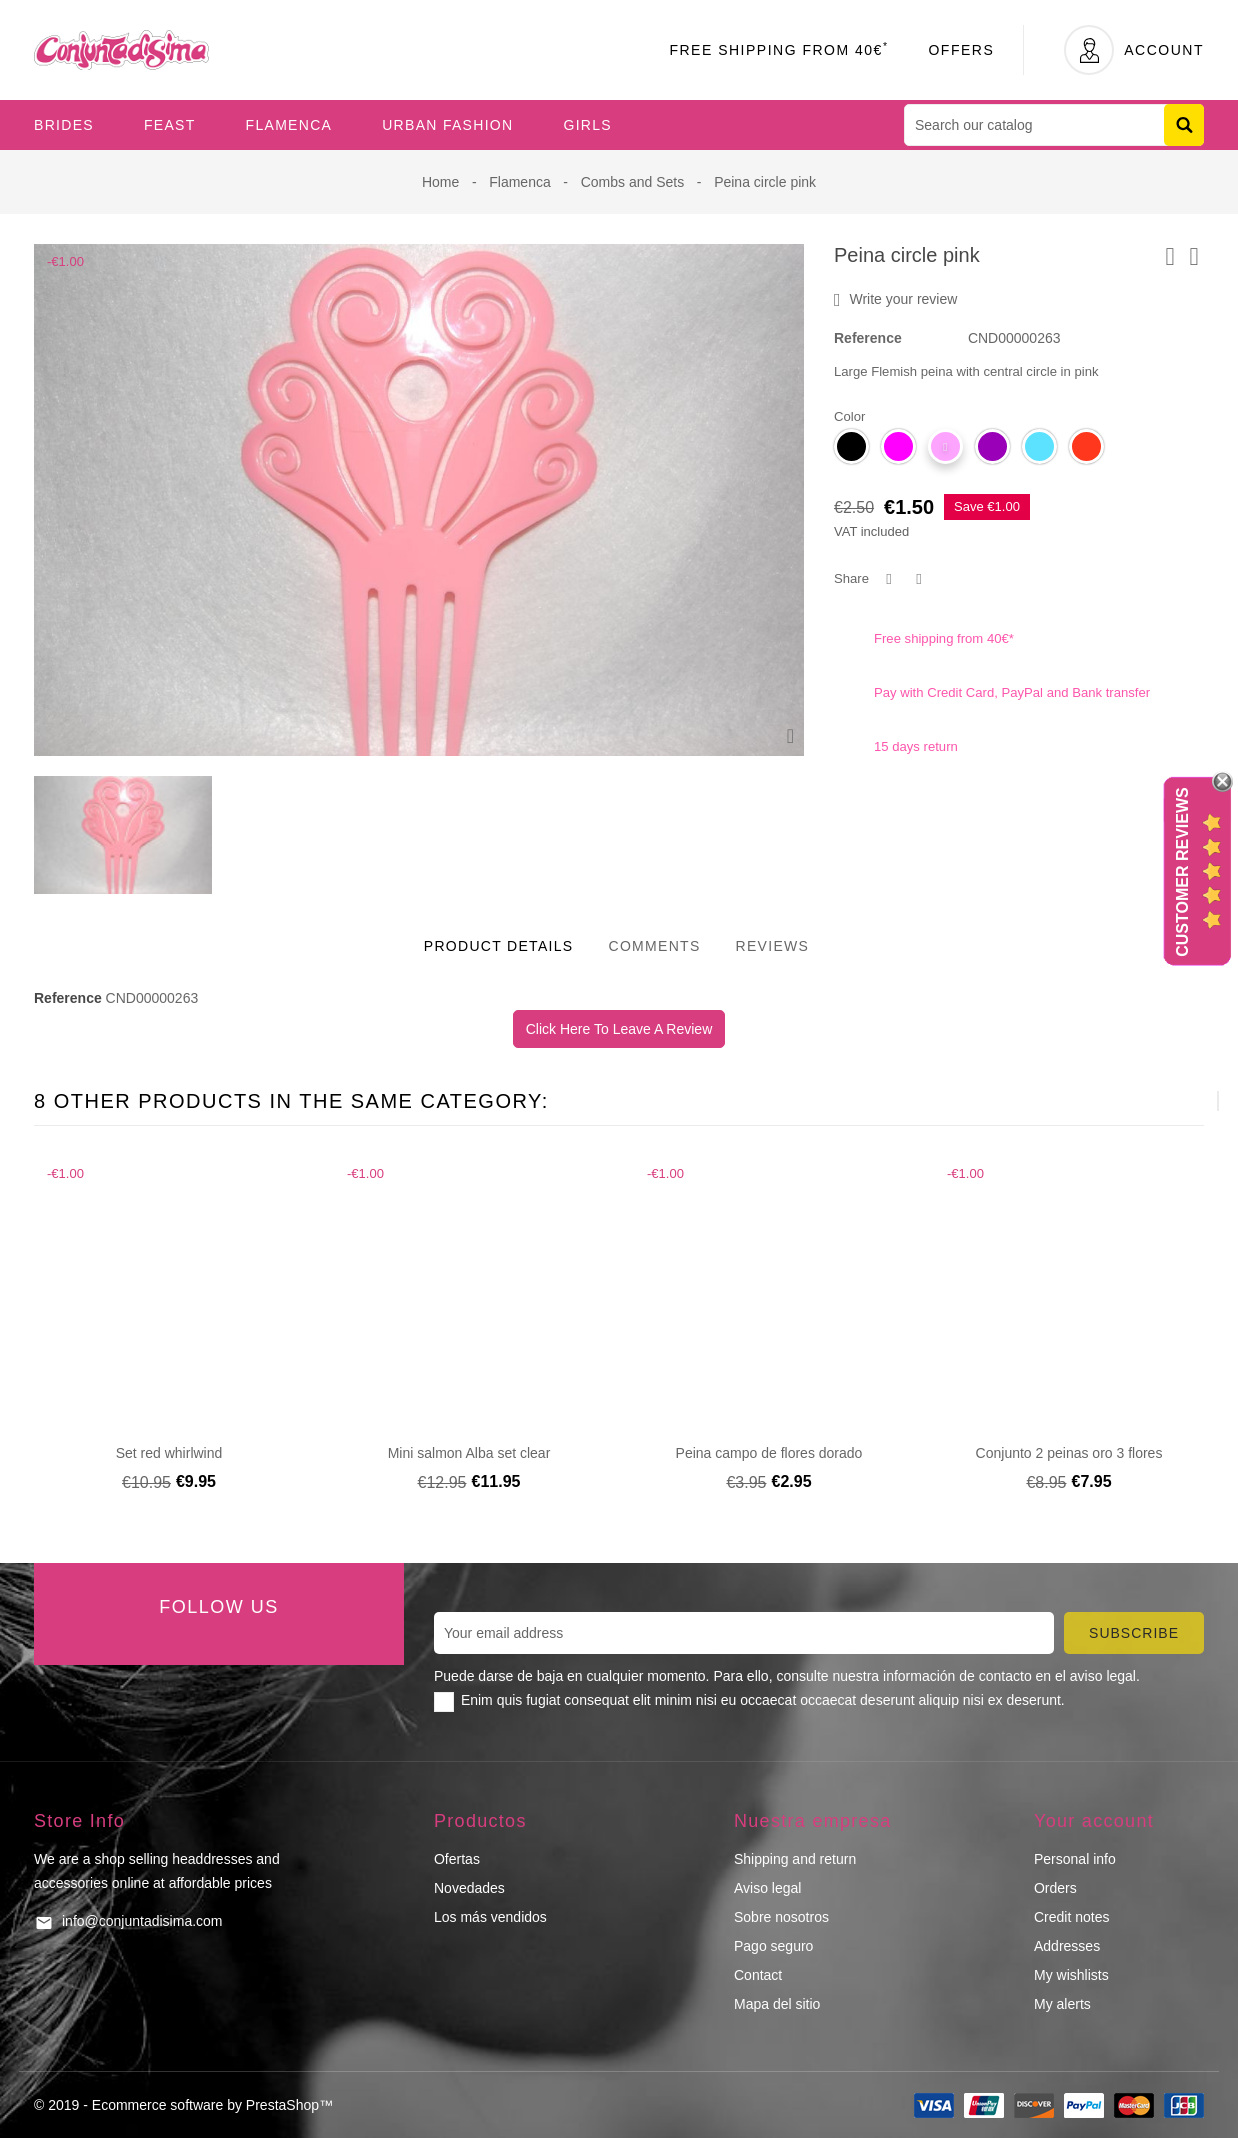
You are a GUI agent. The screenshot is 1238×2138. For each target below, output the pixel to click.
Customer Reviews (1182, 873)
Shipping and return (795, 1859)
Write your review (895, 300)
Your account (1094, 1821)
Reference (868, 338)
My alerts (1062, 2004)
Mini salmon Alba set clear (469, 1453)
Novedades (469, 1888)
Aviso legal (767, 1888)
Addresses (1067, 1946)
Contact (758, 1975)
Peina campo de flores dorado (769, 1453)
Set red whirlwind (169, 1453)
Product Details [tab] (499, 946)
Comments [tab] (654, 946)
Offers (961, 50)
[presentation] (1168, 1101)
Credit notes (1071, 1917)
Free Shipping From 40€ (778, 50)
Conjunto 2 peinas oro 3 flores (1069, 1453)
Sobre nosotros (781, 1917)
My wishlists (1071, 1975)
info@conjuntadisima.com (142, 1921)
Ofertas (457, 1859)
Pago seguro (773, 1946)
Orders (1055, 1888)
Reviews (773, 946)
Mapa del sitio (777, 2004)
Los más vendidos (490, 1917)
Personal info (1075, 1859)
